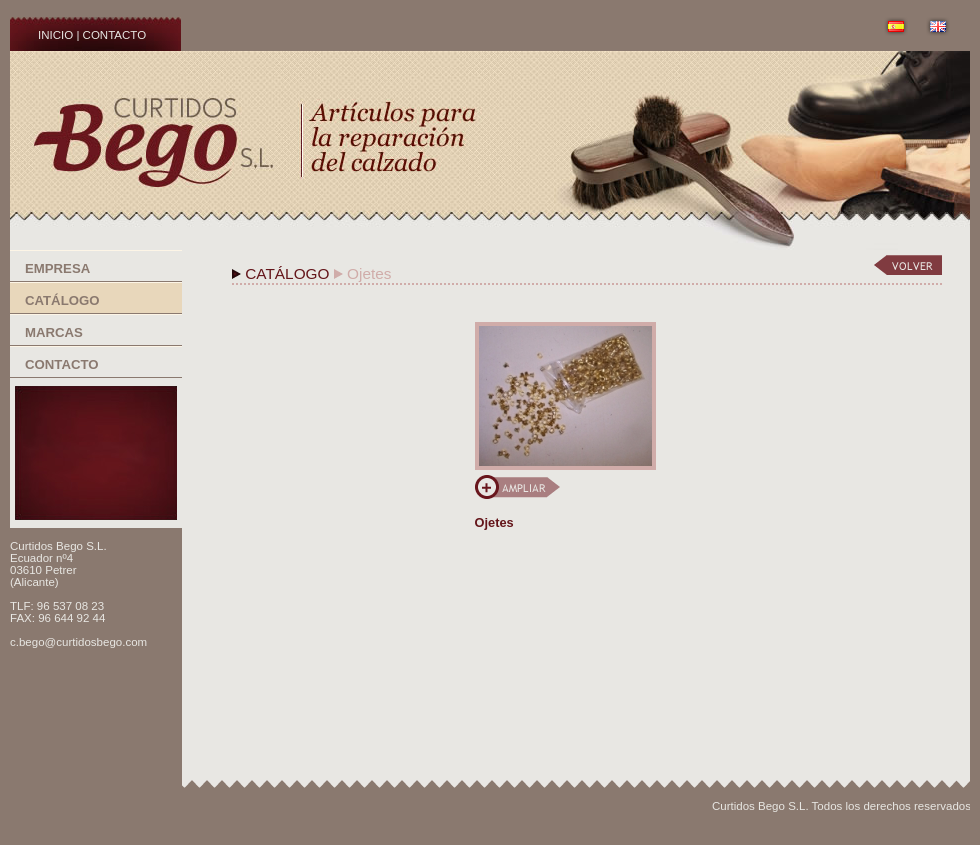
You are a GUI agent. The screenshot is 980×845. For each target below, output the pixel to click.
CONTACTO (115, 35)
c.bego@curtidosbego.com (78, 642)
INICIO (55, 35)
